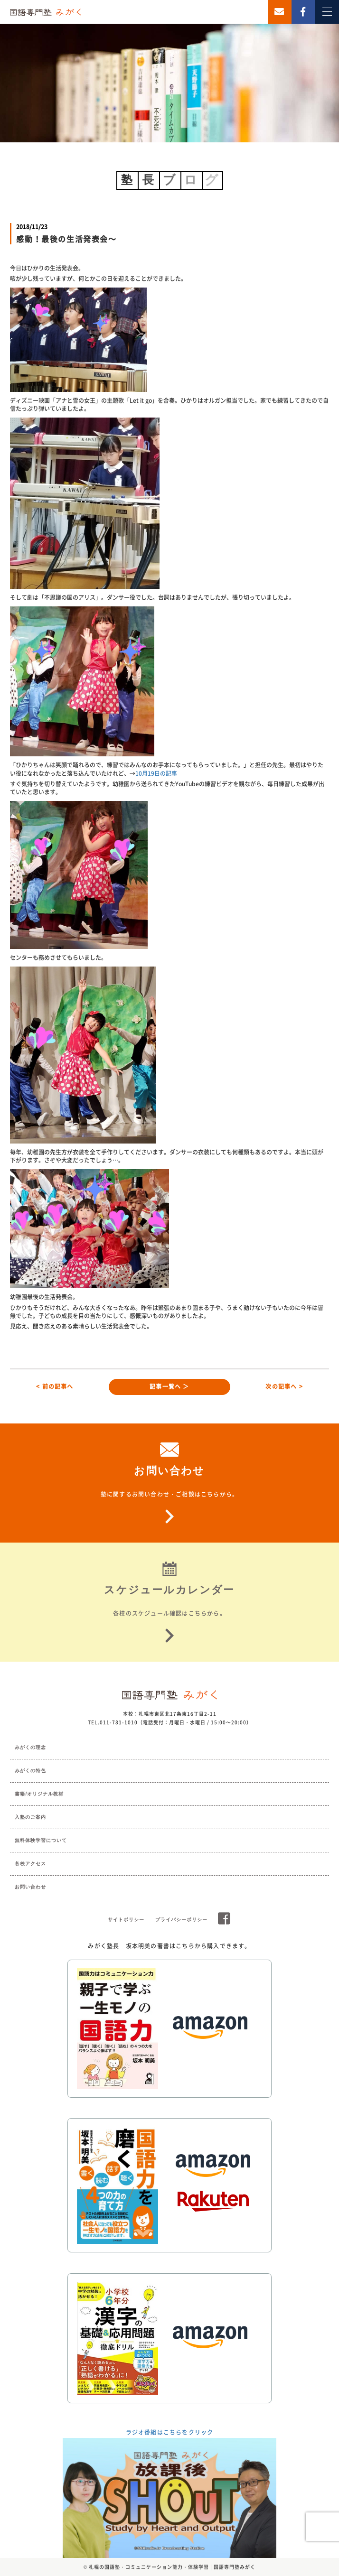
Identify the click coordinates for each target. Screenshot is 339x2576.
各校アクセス (30, 1863)
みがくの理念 (30, 1747)
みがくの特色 (30, 1770)
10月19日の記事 (156, 773)
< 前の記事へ (54, 1386)
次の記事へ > (283, 1386)
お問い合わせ (30, 1886)
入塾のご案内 (30, 1817)
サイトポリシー (126, 1919)
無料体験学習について (41, 1840)
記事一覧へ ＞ (169, 1386)
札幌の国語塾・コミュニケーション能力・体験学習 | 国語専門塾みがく (172, 2566)
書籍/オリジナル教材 (39, 1793)
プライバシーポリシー (181, 1919)
